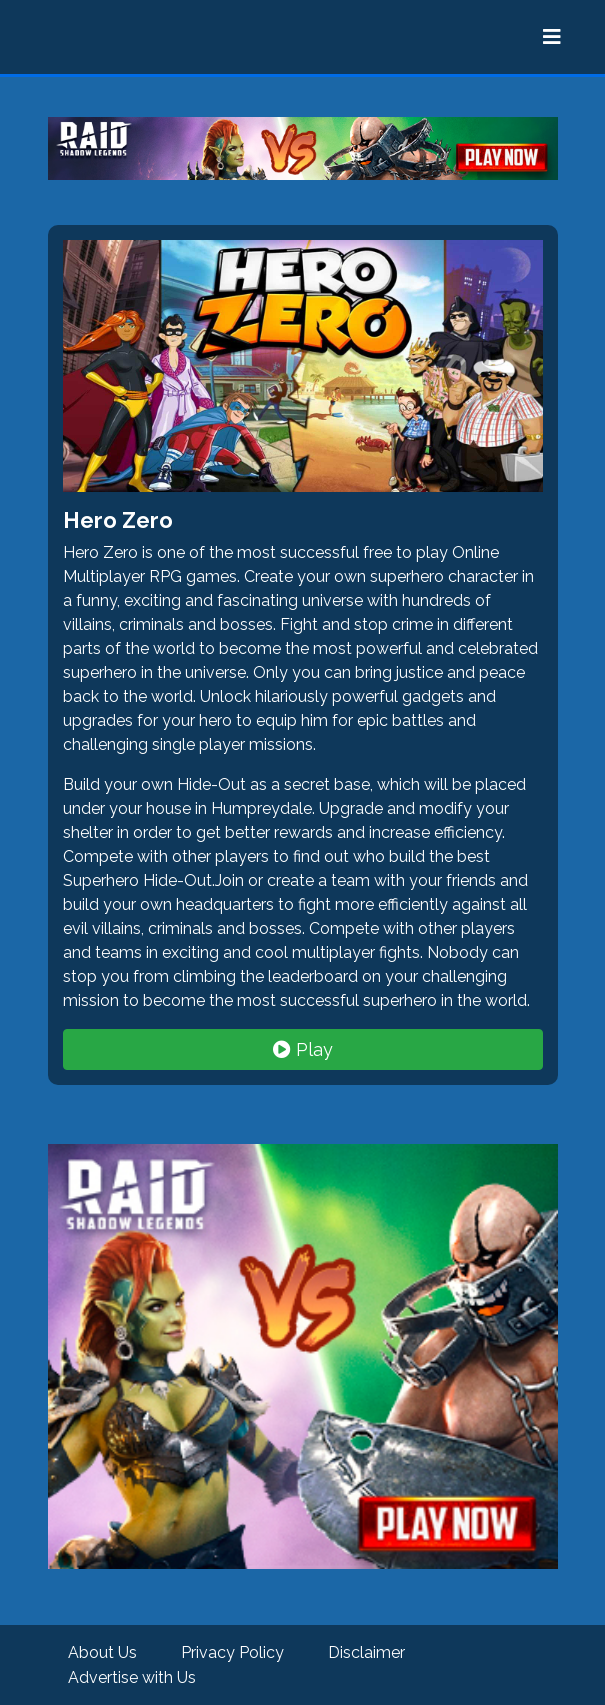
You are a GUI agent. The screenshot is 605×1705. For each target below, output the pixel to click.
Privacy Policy (232, 1652)
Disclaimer (366, 1652)
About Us (102, 1652)
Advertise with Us (132, 1677)
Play (303, 1049)
